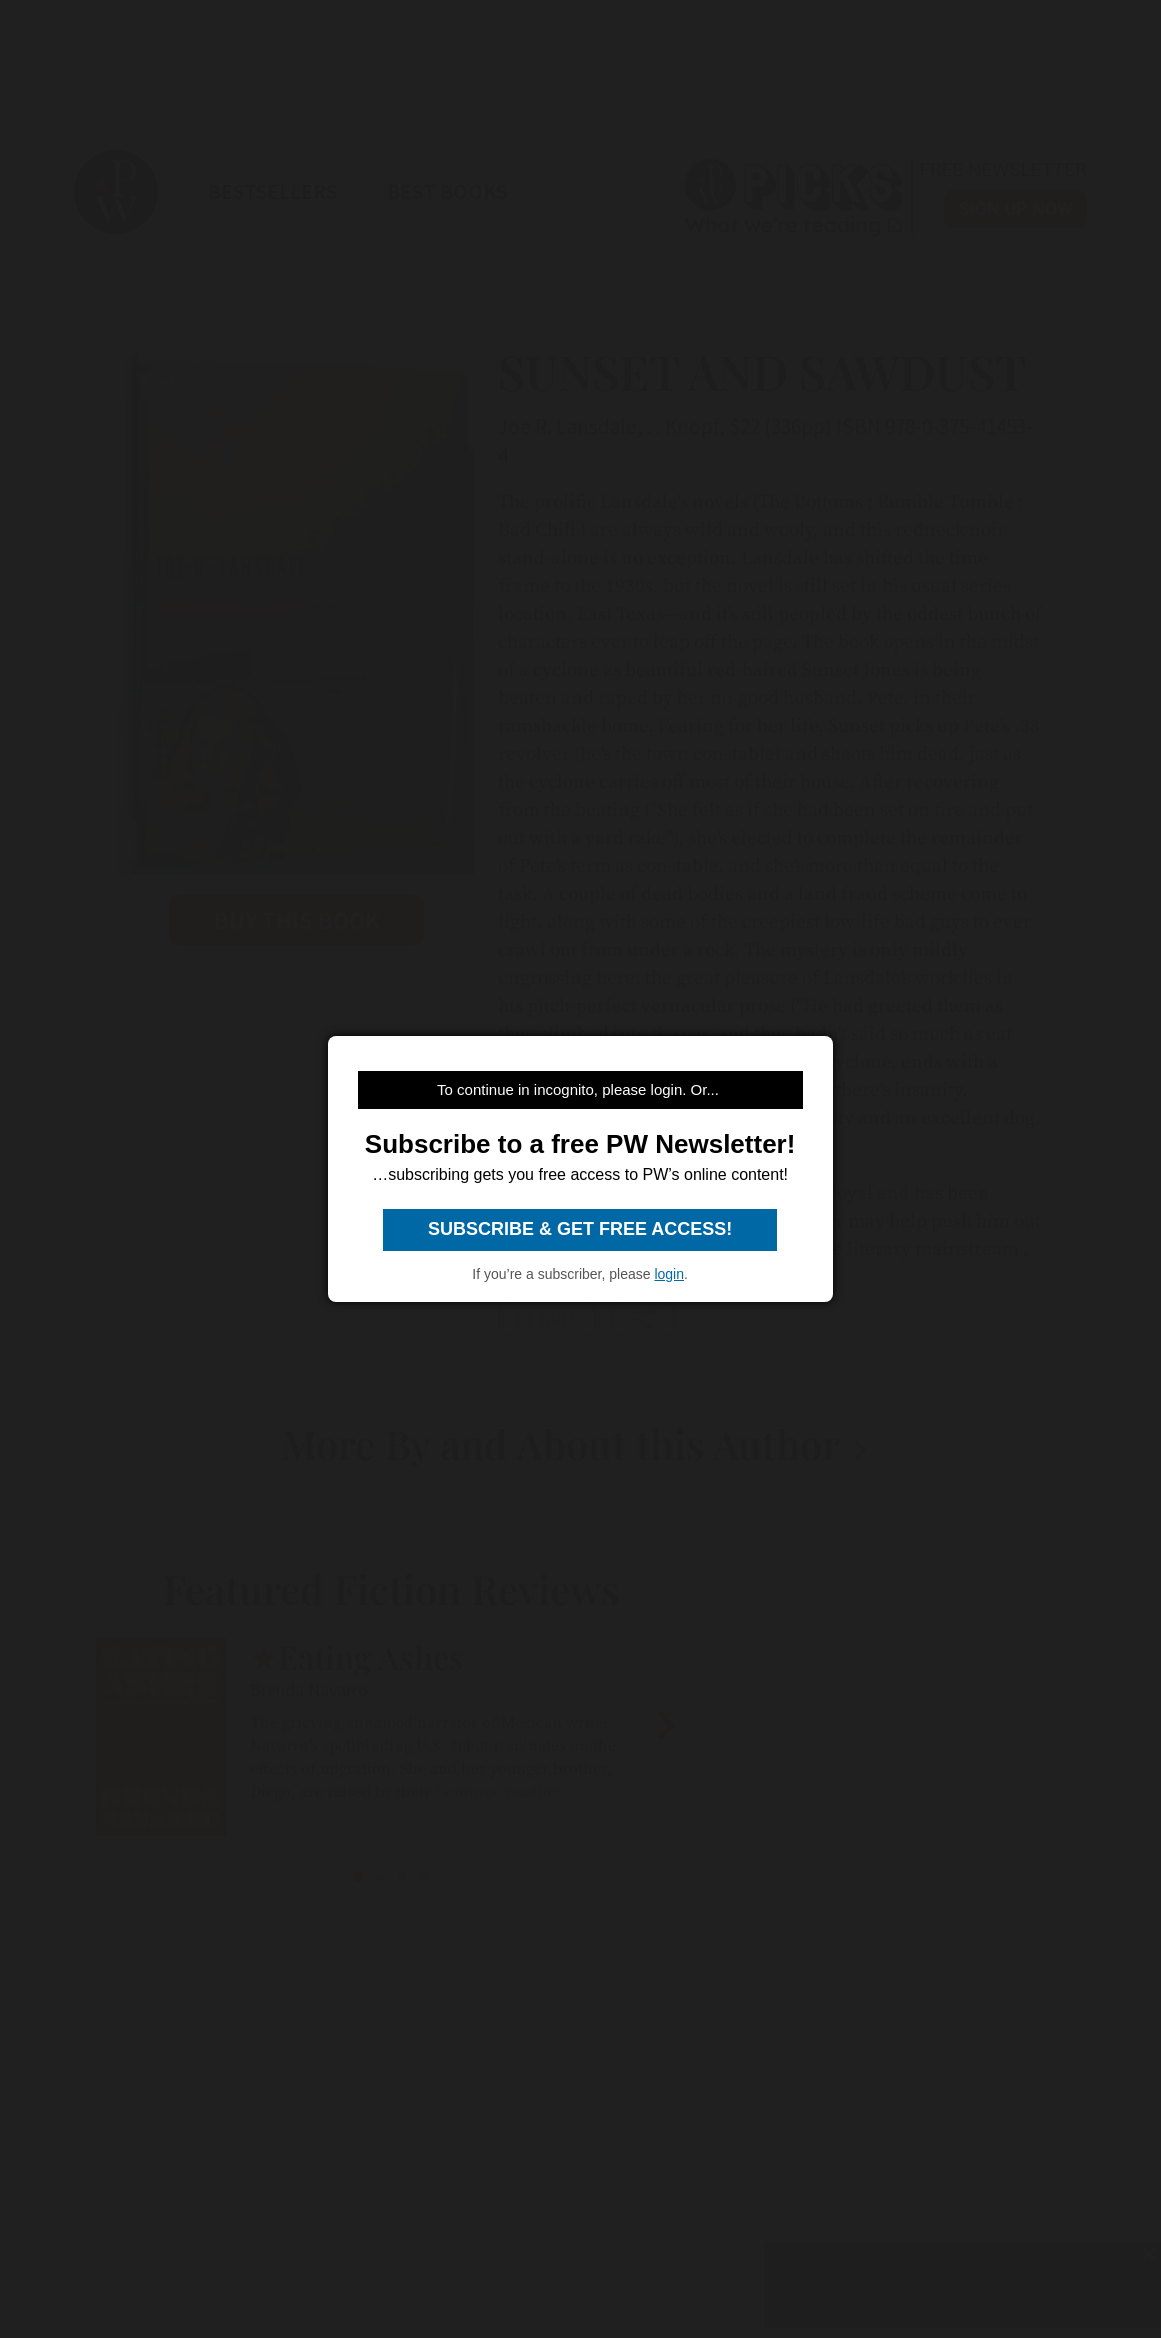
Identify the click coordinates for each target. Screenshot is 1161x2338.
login (669, 1274)
